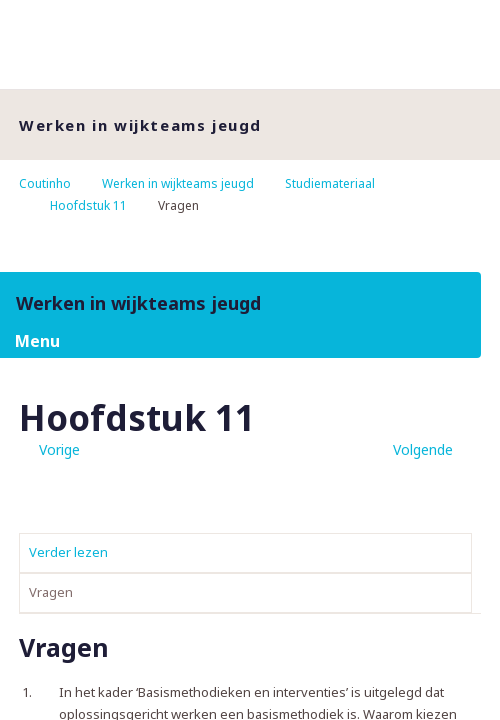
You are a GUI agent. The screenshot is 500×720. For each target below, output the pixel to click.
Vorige (59, 449)
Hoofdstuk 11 (88, 205)
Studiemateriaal (330, 183)
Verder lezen (68, 552)
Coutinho (45, 183)
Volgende (423, 449)
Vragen (51, 592)
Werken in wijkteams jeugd (178, 183)
